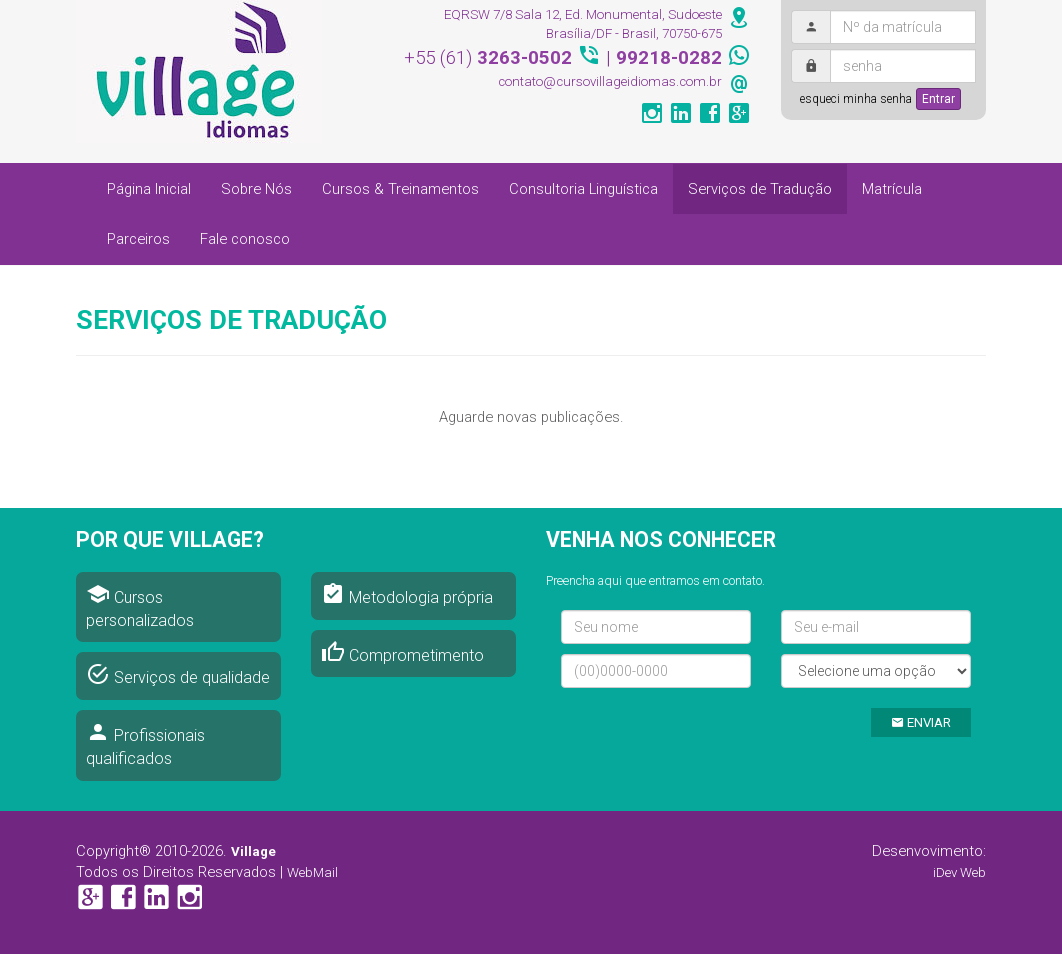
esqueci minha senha (856, 99)
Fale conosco (245, 239)
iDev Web (959, 872)
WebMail (312, 872)
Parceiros (138, 239)
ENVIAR (921, 722)
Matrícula (892, 189)
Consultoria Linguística (583, 189)
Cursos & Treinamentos (400, 189)
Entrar (938, 99)
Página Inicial (149, 189)
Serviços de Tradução (760, 189)
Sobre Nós (256, 189)
